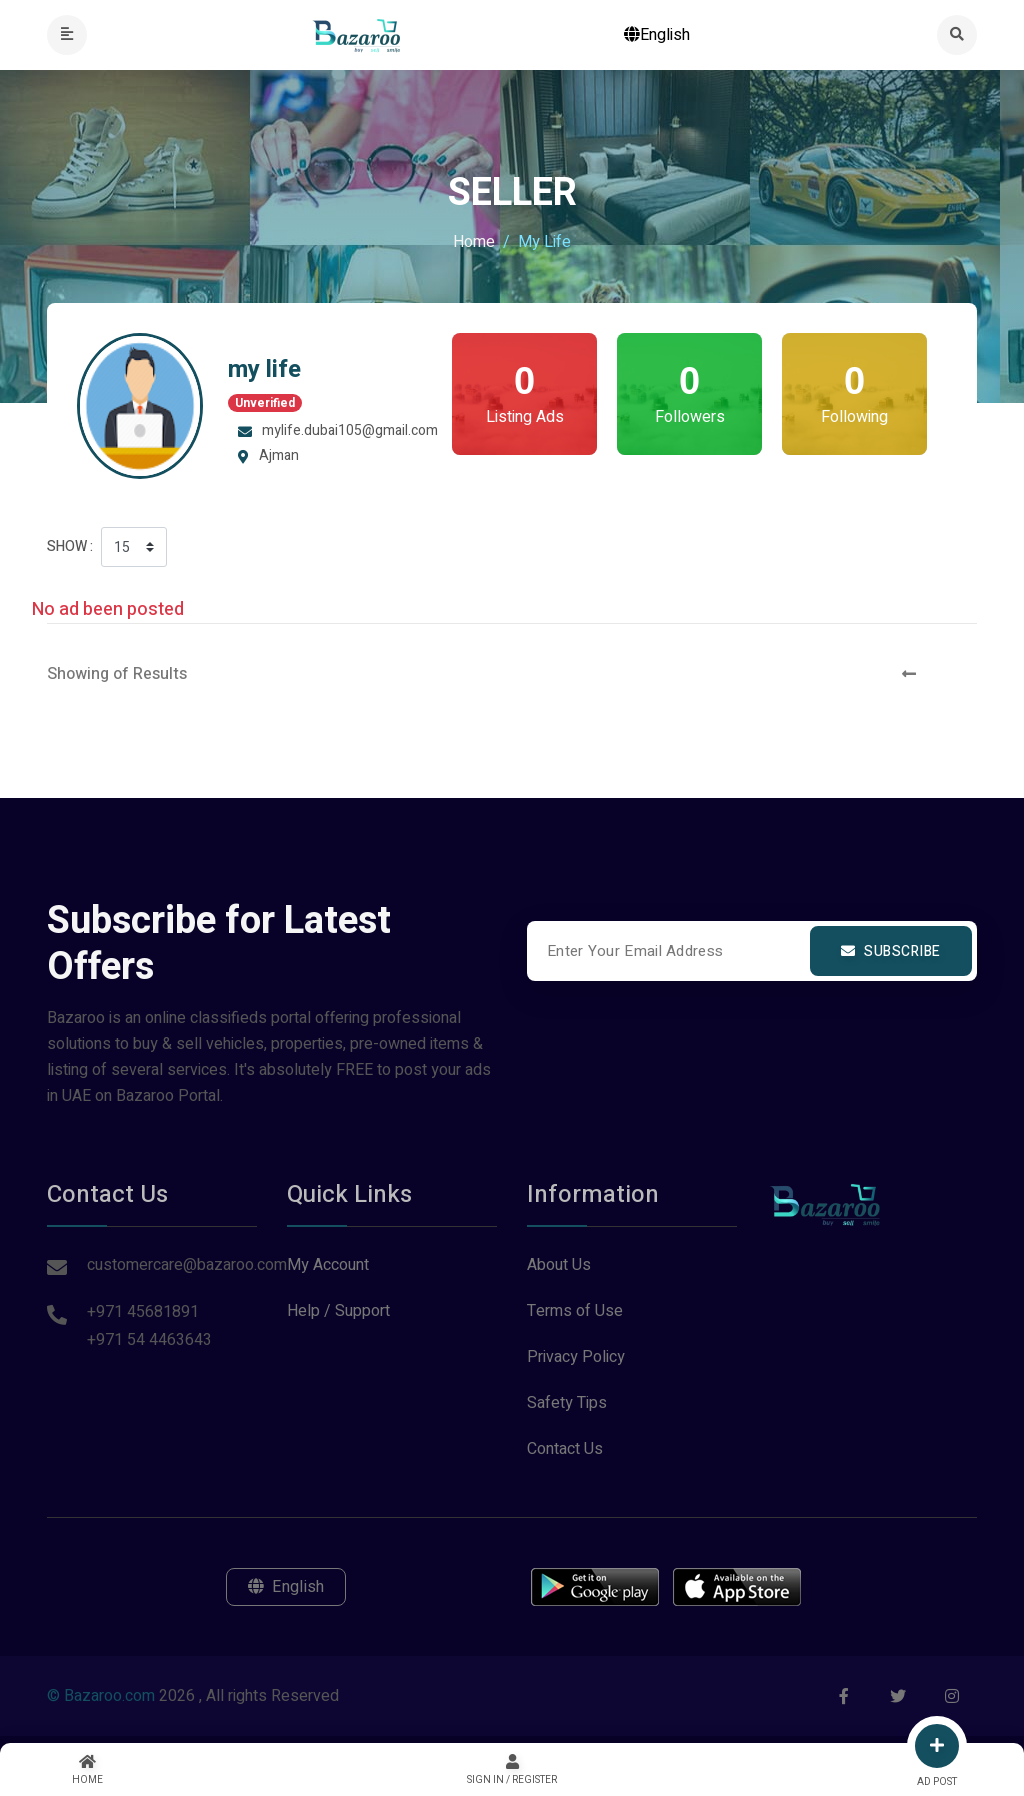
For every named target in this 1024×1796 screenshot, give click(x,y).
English (657, 35)
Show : (70, 546)
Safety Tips (567, 1403)
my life (264, 369)
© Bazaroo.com (101, 1696)
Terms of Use (575, 1311)
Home (474, 242)
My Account (328, 1265)
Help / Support (338, 1311)
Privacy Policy (576, 1357)
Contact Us (565, 1449)
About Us (559, 1265)
